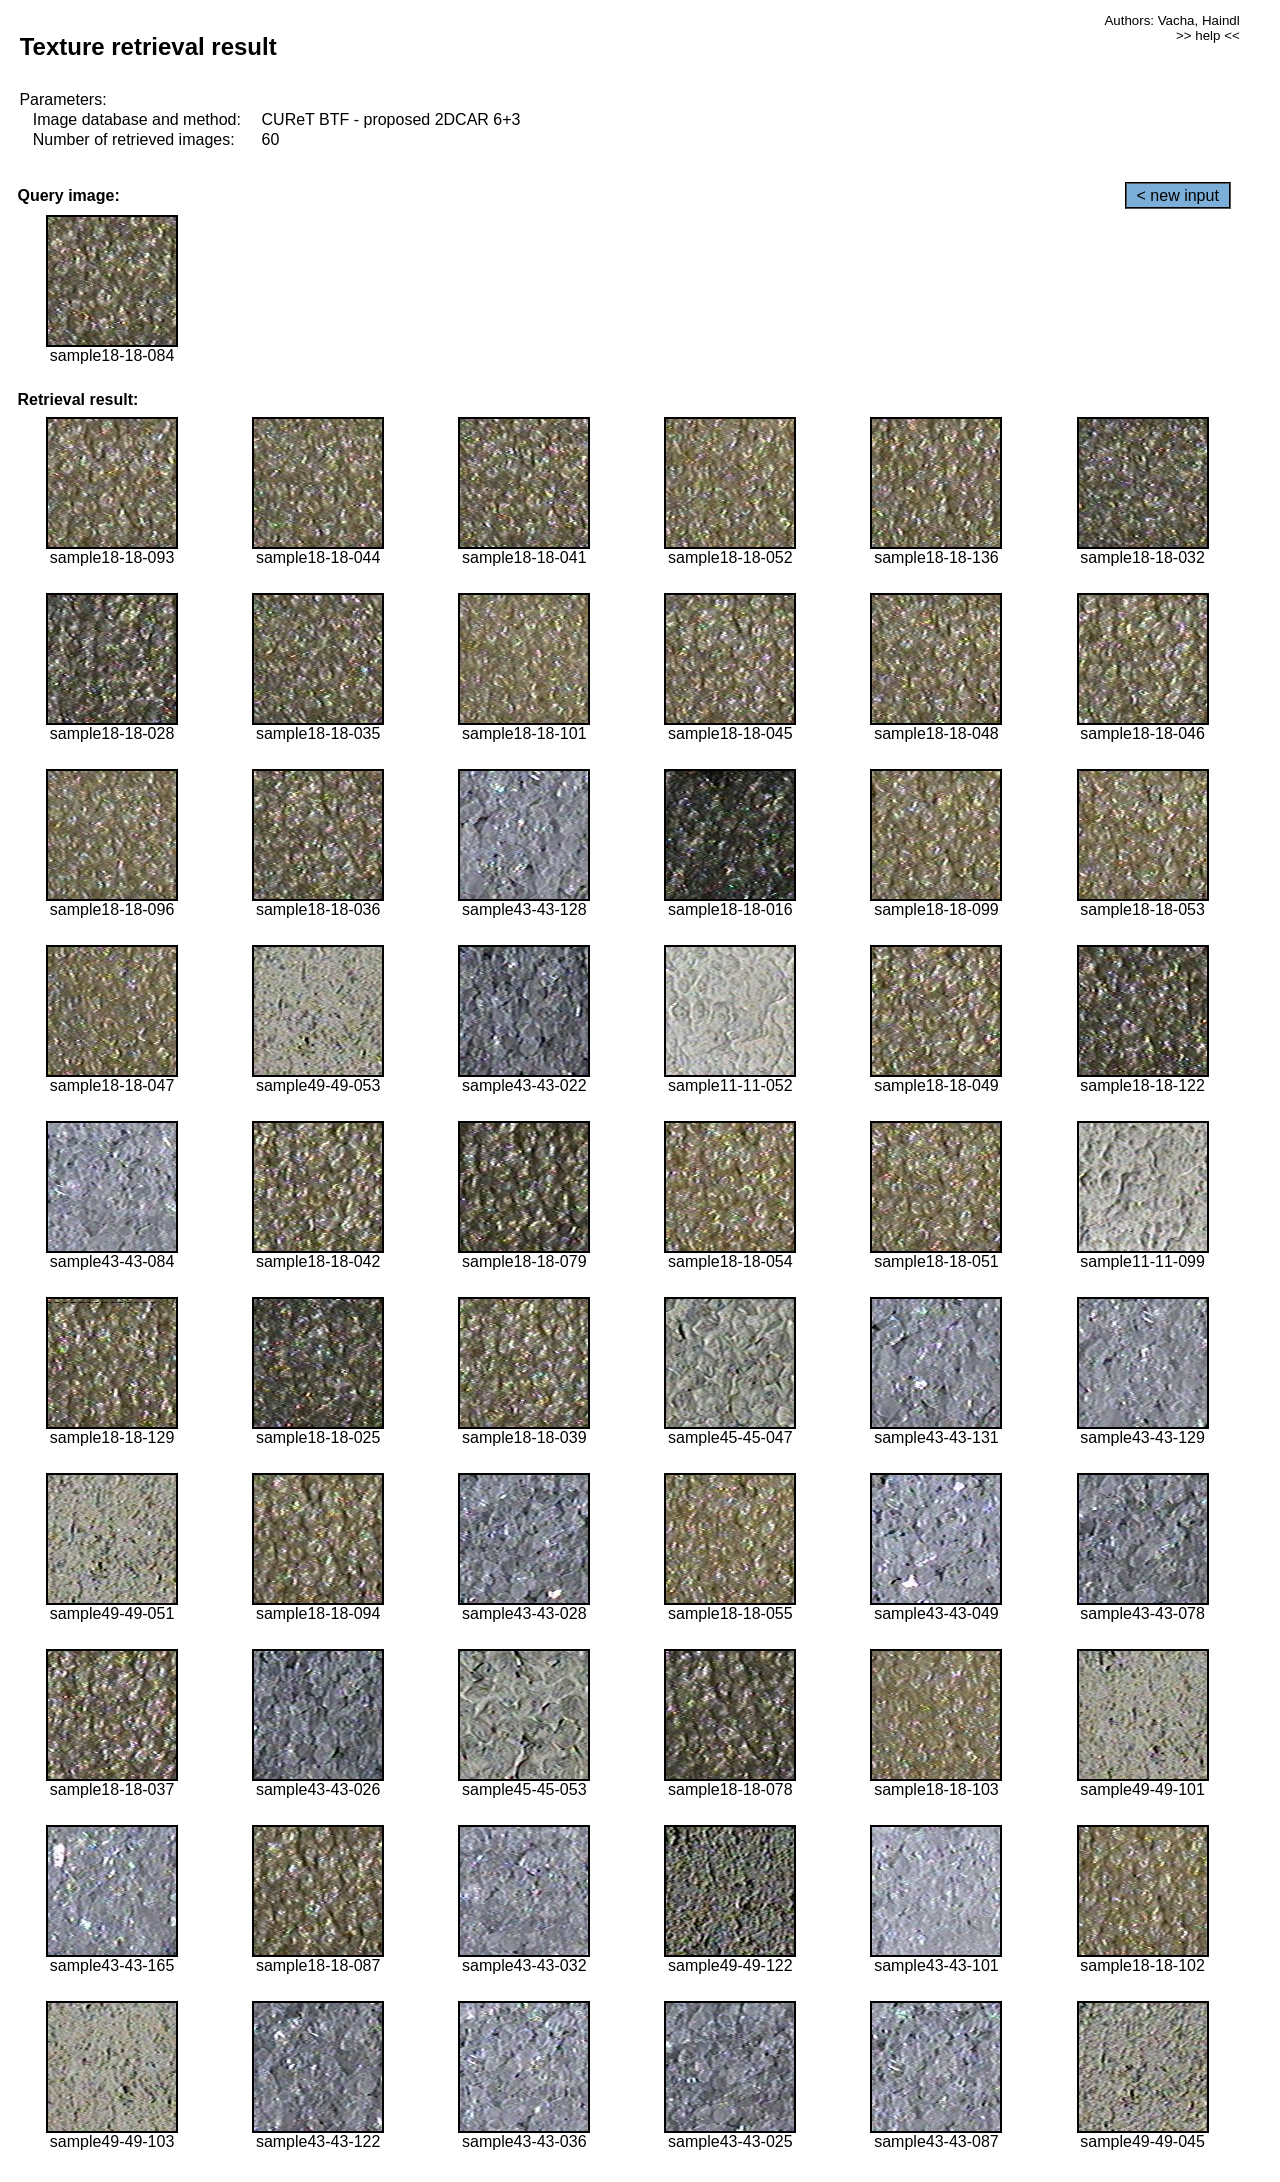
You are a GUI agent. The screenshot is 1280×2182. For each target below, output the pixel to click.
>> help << (1208, 35)
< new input (1178, 195)
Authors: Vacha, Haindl (1171, 20)
